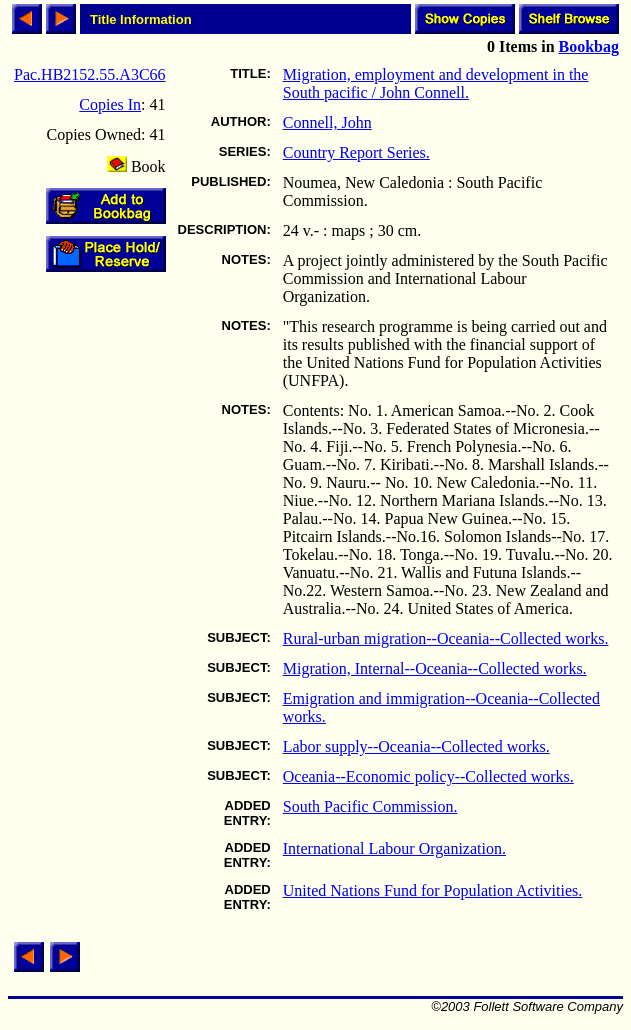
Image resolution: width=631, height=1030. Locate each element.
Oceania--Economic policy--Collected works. (428, 776)
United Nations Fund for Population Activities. (433, 890)
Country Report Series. (356, 152)
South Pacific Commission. (370, 806)
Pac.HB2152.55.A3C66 (90, 74)
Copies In (110, 104)
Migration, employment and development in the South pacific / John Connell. (436, 83)
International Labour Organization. (394, 848)
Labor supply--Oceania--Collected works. (416, 746)
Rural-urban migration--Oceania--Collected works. (446, 638)
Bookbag (589, 46)
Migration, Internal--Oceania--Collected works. (435, 668)
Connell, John (327, 122)
